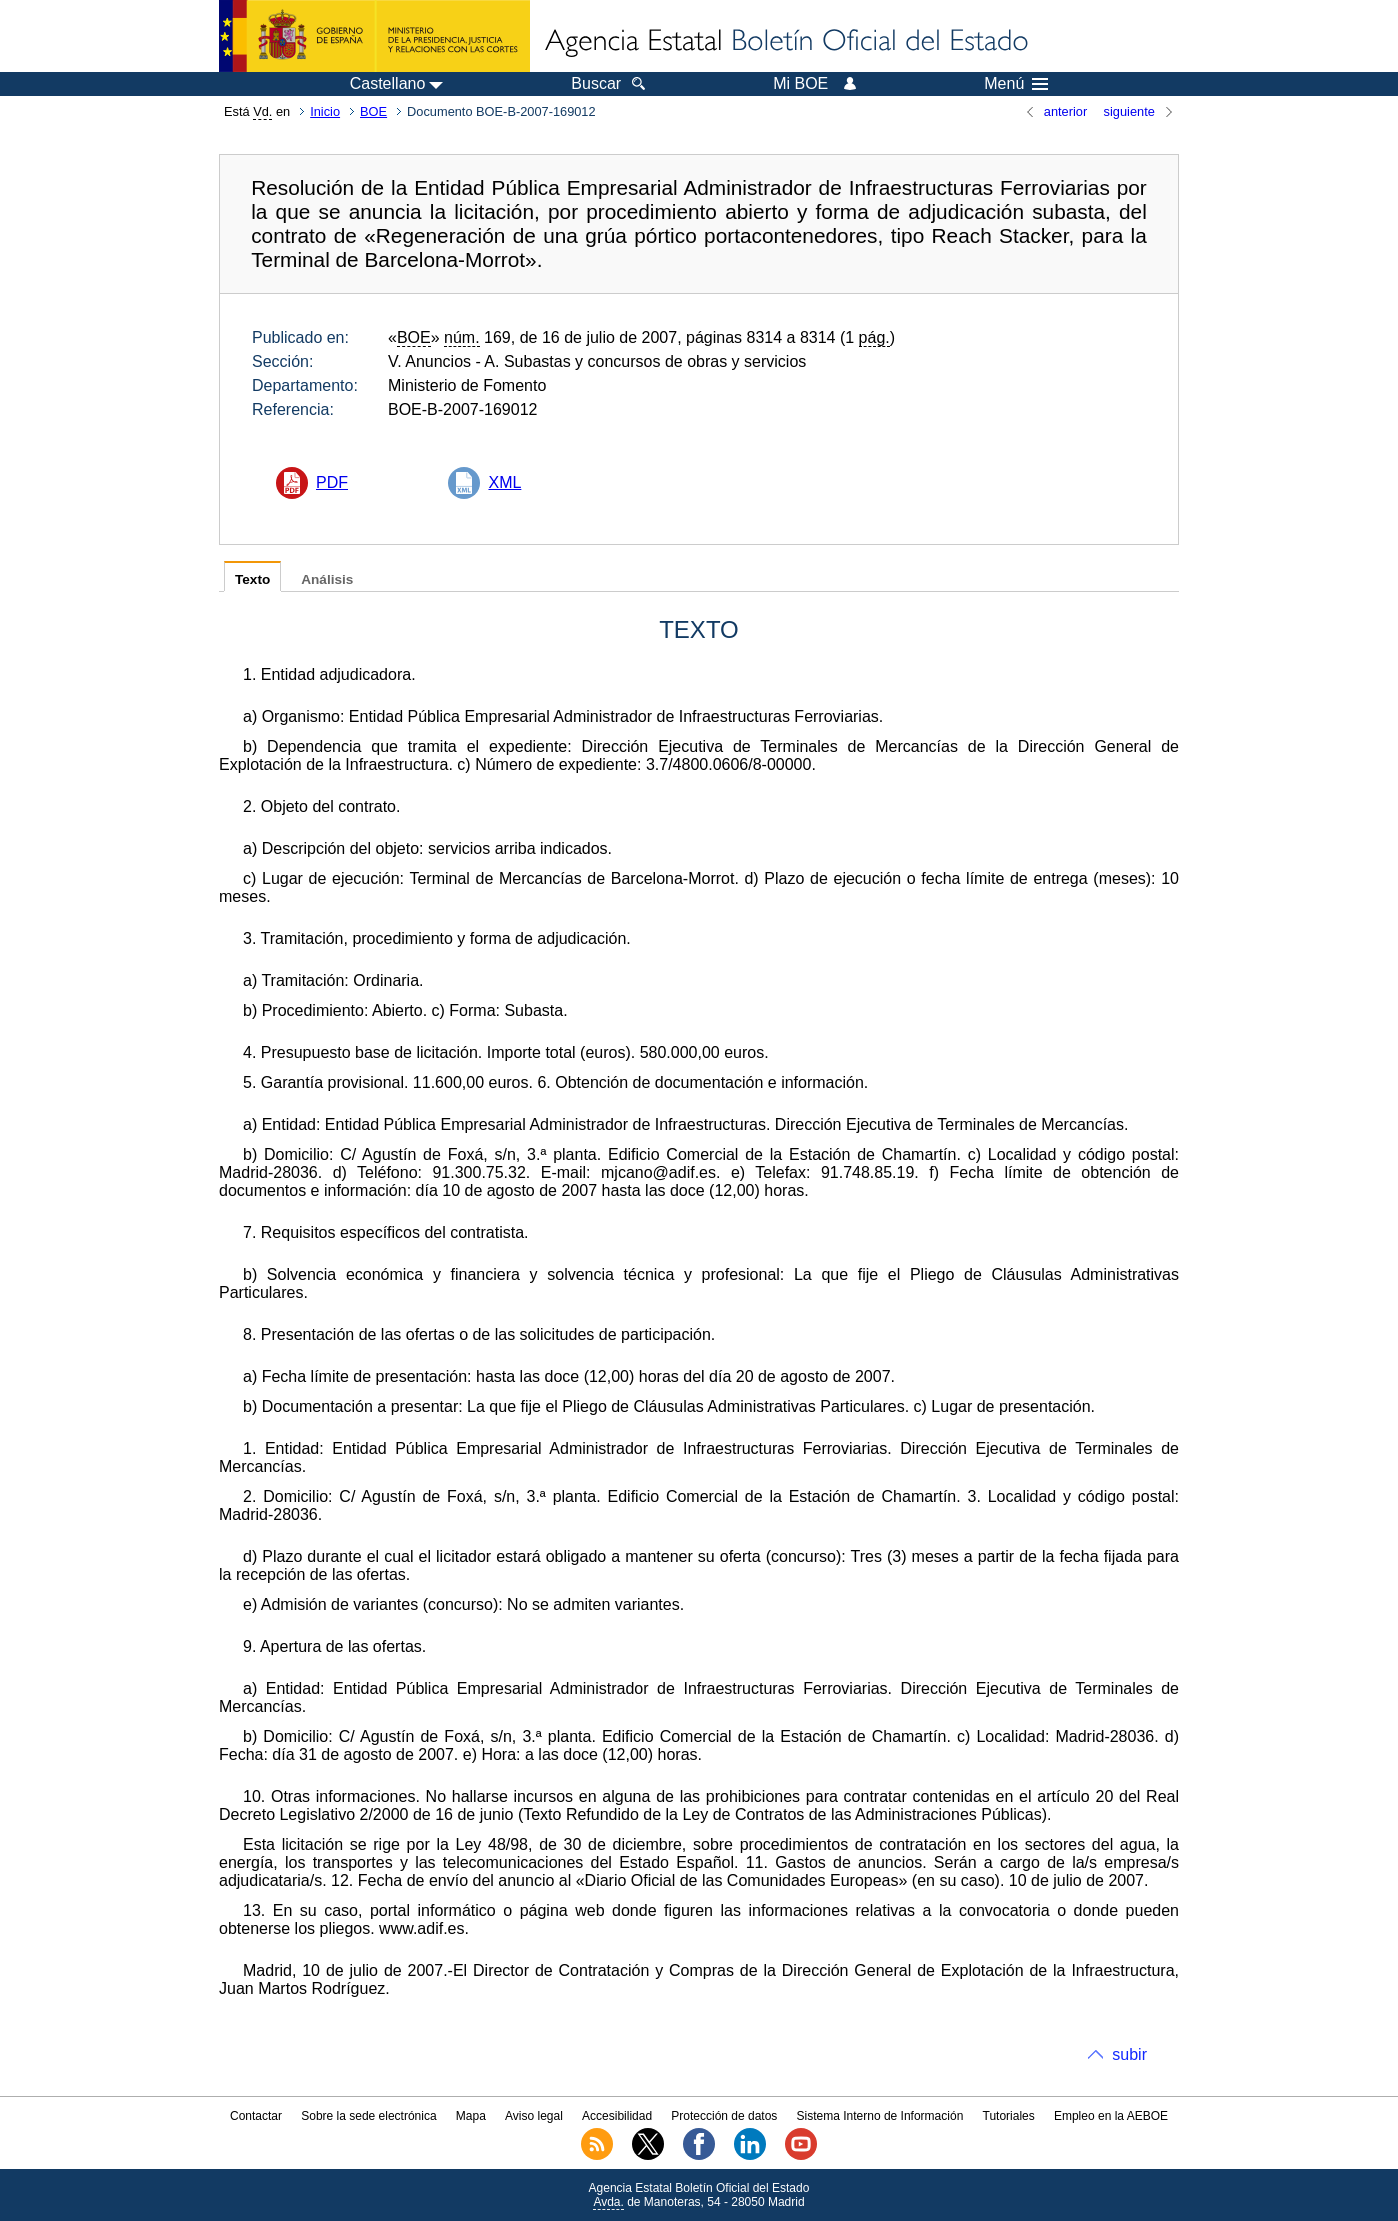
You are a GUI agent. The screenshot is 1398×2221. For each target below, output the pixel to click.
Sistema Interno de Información (880, 2116)
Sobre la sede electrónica (368, 2116)
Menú (1016, 84)
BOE (373, 111)
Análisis (327, 579)
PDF (332, 482)
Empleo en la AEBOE (1111, 2116)
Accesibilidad (617, 2116)
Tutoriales (1009, 2116)
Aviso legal (534, 2116)
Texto (252, 579)
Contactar (256, 2116)
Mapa (471, 2116)
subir (1129, 2054)
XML (504, 482)
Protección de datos (724, 2116)
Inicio (325, 111)
